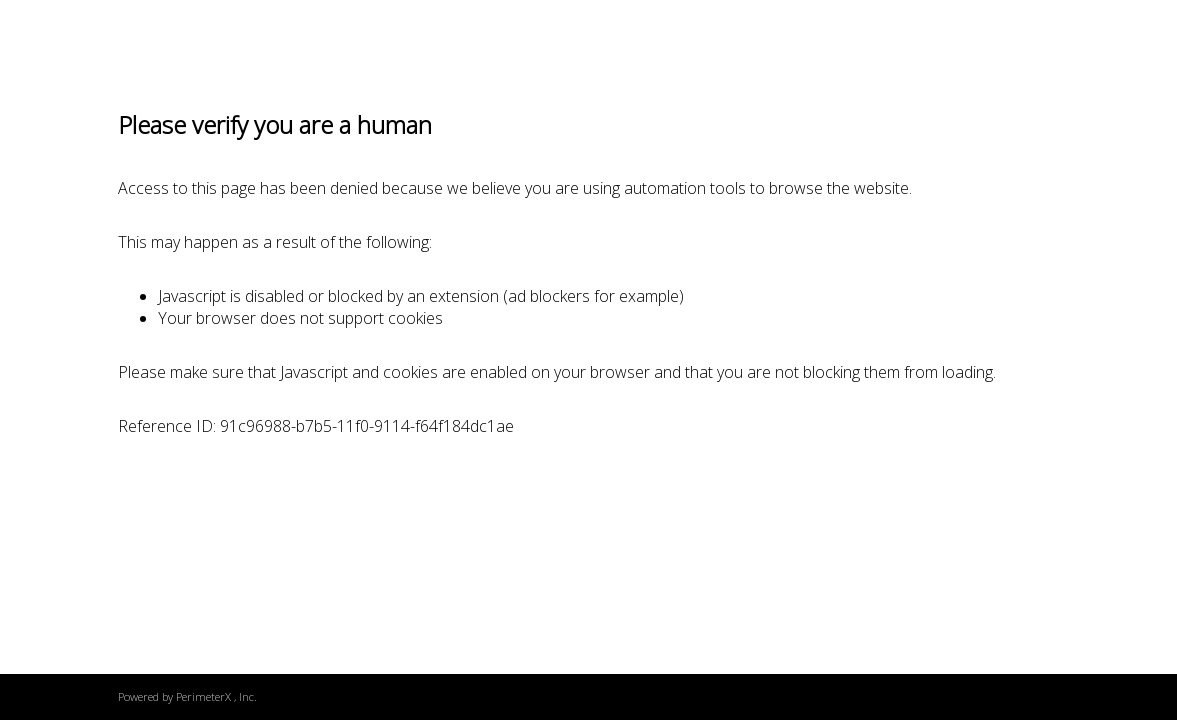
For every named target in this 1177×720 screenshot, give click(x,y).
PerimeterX (203, 696)
